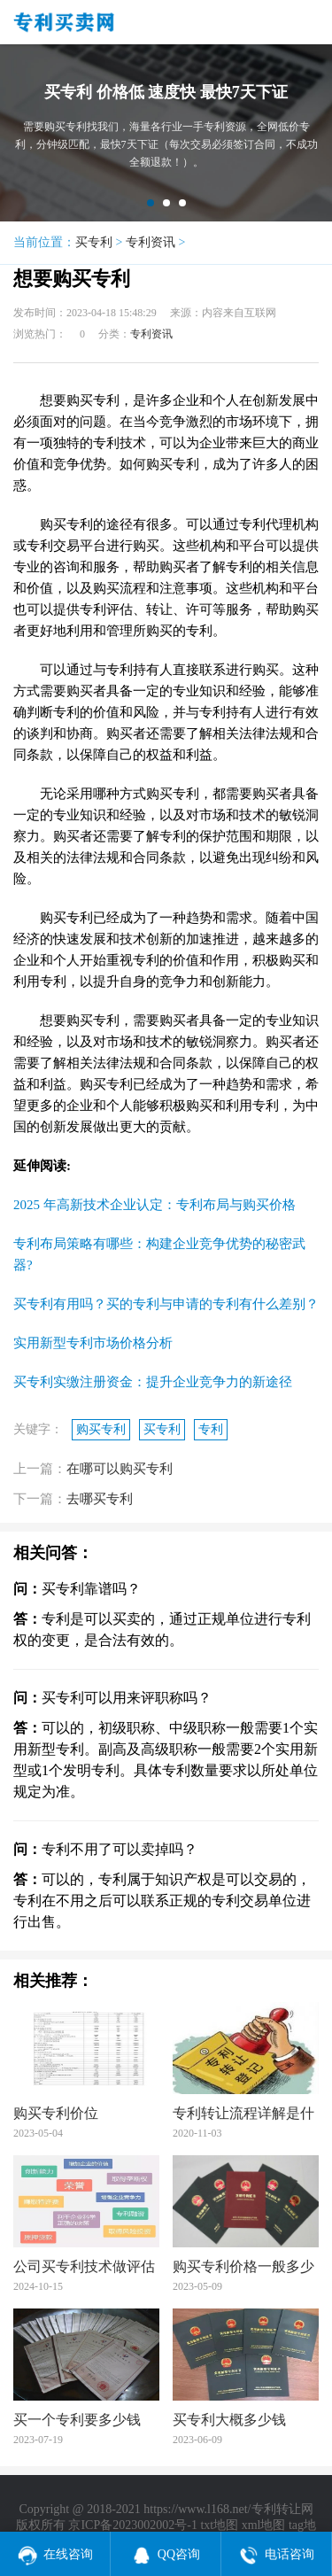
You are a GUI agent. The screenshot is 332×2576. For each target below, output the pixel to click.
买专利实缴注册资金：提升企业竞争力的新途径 (152, 1382)
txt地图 (219, 2525)
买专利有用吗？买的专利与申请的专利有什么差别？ (166, 1304)
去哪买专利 (99, 1499)
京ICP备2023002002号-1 (132, 2525)
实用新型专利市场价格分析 (93, 1343)
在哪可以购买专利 (119, 1469)
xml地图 (264, 2525)
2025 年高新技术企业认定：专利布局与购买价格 (154, 1205)
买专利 (93, 242)
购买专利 (101, 1429)
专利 (210, 1429)
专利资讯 (150, 242)
